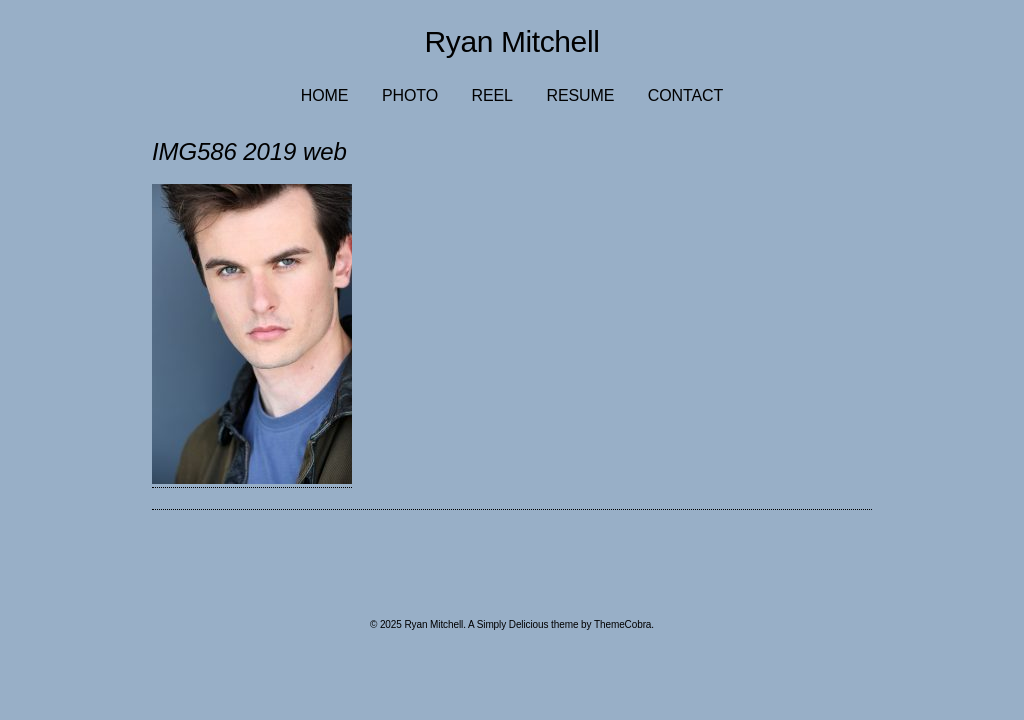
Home (325, 95)
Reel (492, 95)
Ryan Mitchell (512, 41)
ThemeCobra (622, 624)
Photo (410, 95)
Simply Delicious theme (528, 624)
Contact (685, 95)
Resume (580, 95)
